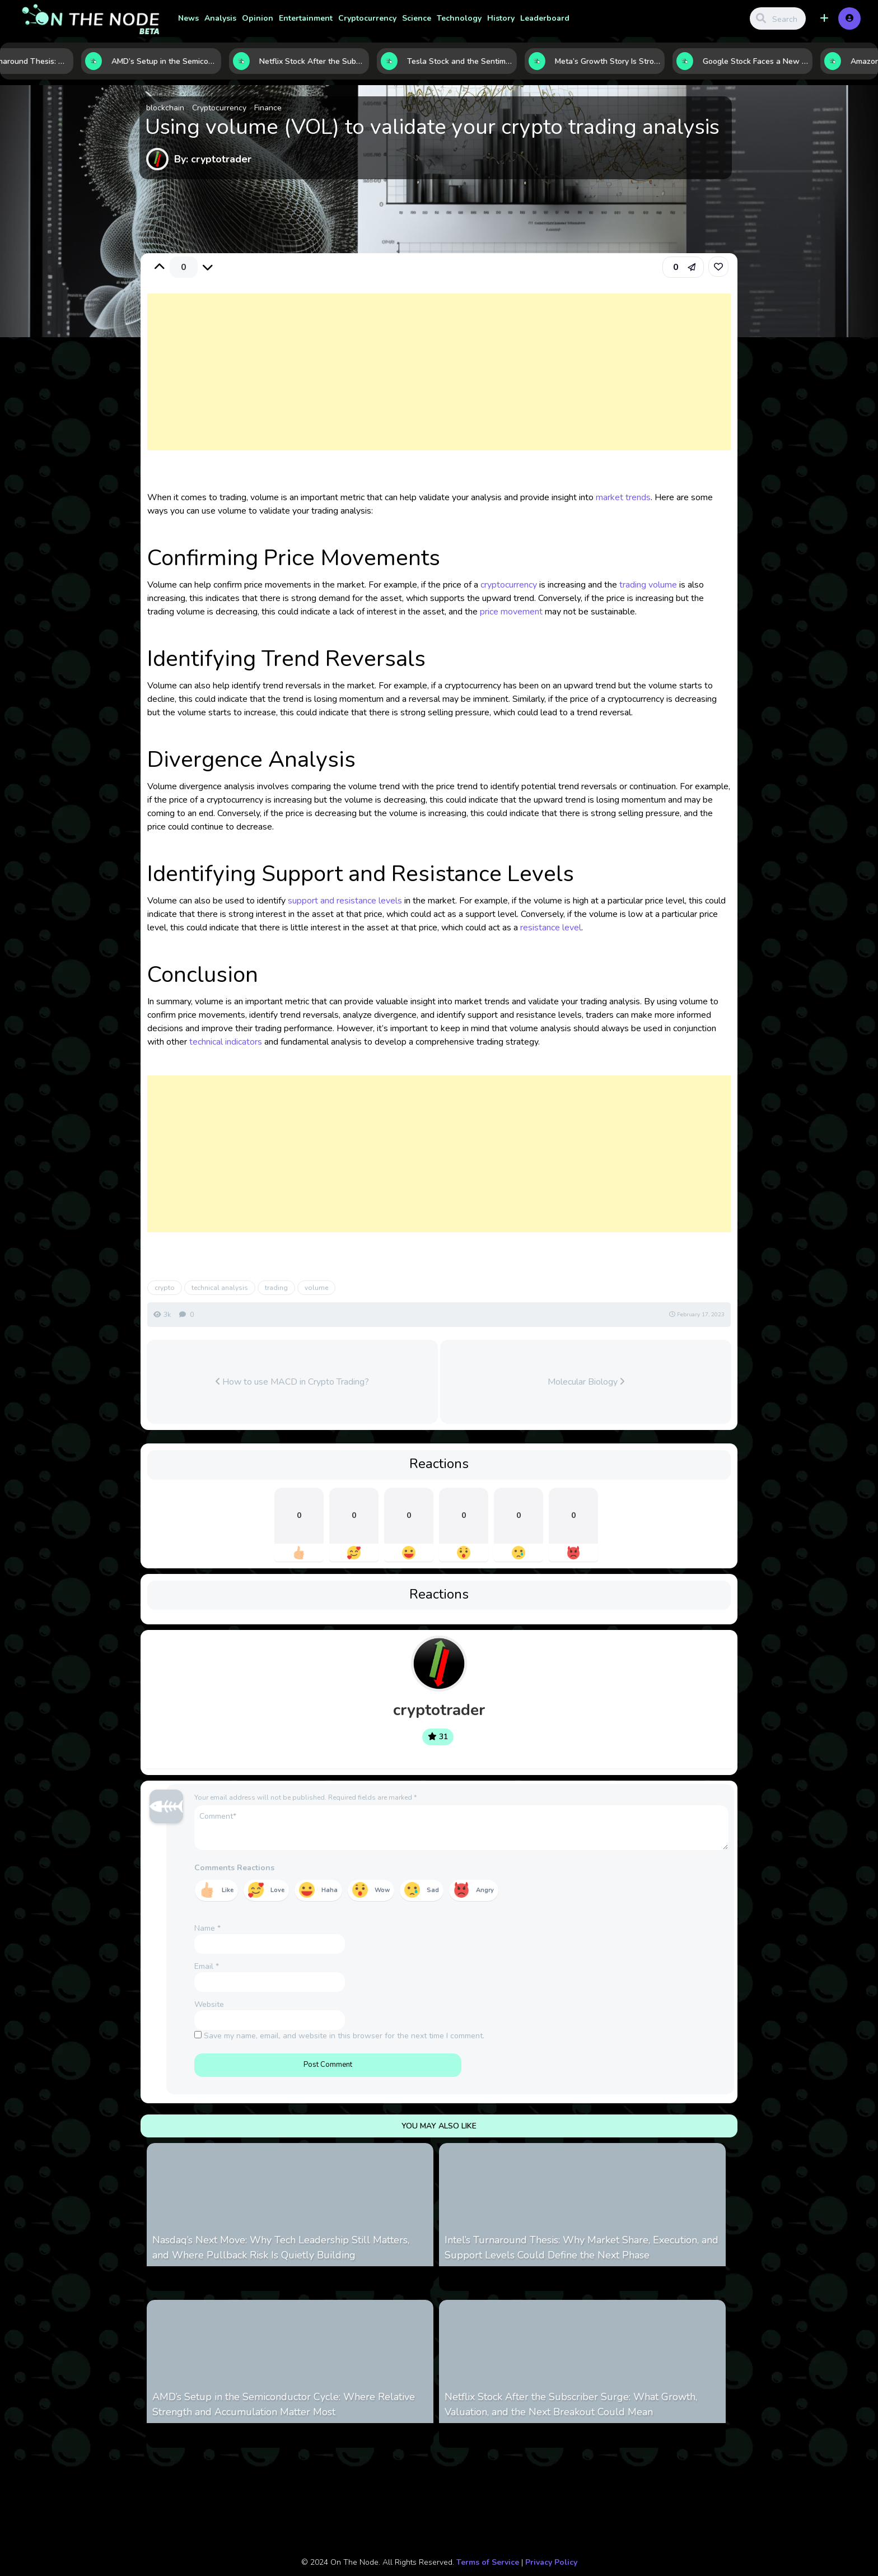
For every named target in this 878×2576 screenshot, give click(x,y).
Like (227, 1890)
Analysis (220, 18)
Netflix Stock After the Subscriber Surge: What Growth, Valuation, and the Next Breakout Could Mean (571, 2404)
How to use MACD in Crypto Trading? (292, 1382)
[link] (718, 267)
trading (276, 1287)
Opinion (257, 18)
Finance (268, 108)
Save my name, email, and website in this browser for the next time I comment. (344, 2035)
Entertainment (306, 18)
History (501, 18)
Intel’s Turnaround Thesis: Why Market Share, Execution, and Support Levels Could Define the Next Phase (581, 2247)
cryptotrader (439, 1710)
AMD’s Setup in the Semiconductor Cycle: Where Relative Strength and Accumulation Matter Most (283, 2404)
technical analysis (220, 1287)
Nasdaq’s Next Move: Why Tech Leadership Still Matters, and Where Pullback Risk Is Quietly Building (280, 2247)
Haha (329, 1890)
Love (277, 1890)
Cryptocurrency (367, 18)
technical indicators (225, 1042)
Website (209, 2004)
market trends (623, 497)
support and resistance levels (345, 901)
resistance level (550, 927)
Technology (459, 18)
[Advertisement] (439, 383)
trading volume (648, 585)
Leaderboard (544, 18)
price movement (511, 611)
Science (416, 18)
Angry (485, 1890)
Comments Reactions (234, 1867)
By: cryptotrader (212, 159)
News (188, 18)
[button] (824, 18)
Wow (382, 1890)
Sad (433, 1890)
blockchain (165, 108)
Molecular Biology (586, 1382)
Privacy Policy (551, 2562)
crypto (165, 1287)
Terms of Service (487, 2562)
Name (207, 1928)
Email (206, 1966)
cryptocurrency (508, 585)
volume (316, 1287)
